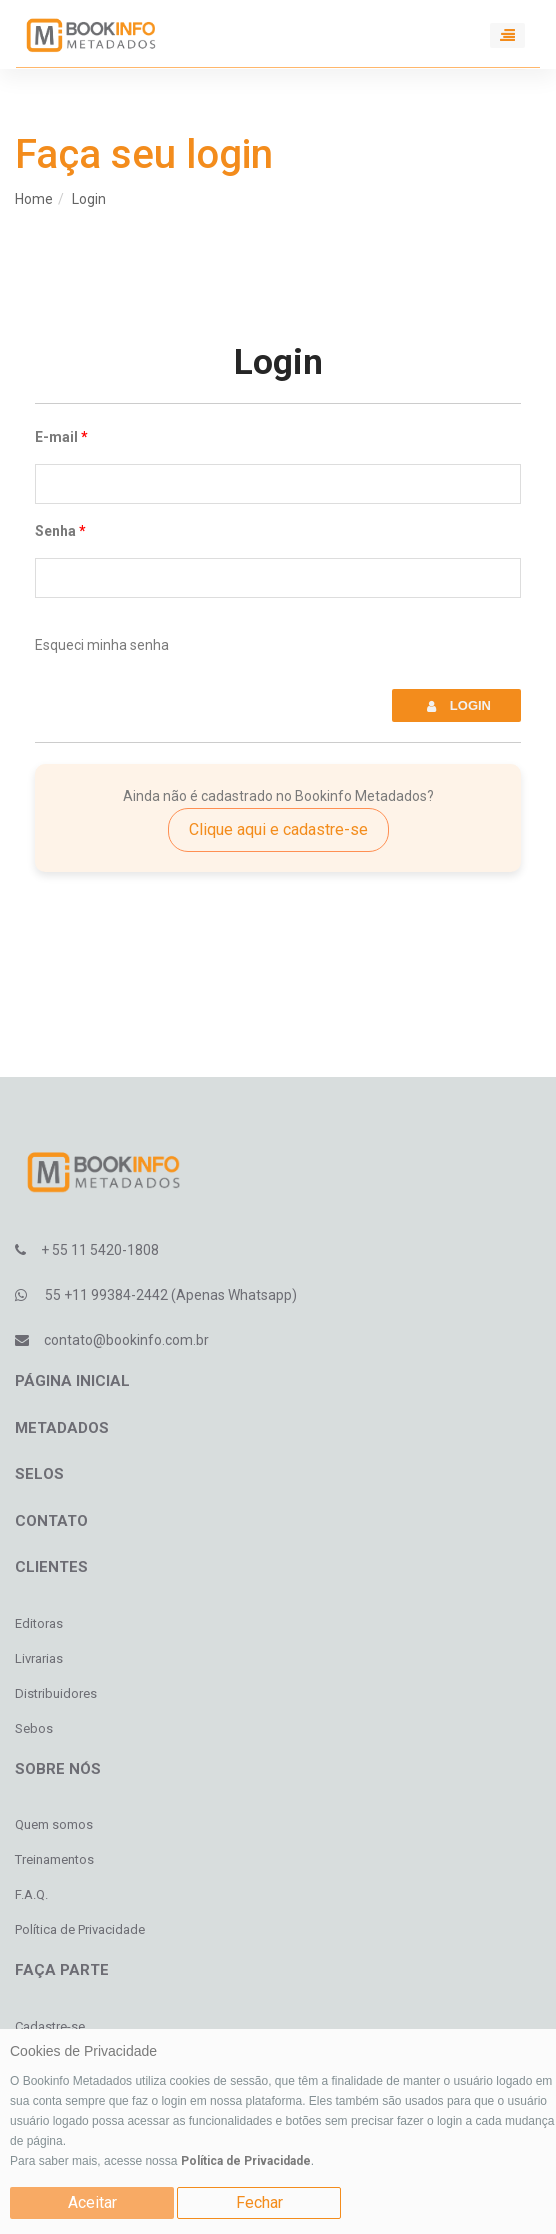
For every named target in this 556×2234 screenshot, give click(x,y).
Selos (39, 1474)
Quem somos (54, 1824)
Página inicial (72, 1381)
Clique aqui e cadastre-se (278, 829)
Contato (51, 1521)
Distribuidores (56, 1693)
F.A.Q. (31, 1894)
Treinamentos (54, 1859)
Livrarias (39, 1658)
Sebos (34, 1728)
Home (34, 199)
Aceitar (92, 2202)
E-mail (56, 437)
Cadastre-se (50, 2026)
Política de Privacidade (246, 2161)
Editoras (39, 1623)
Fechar (259, 2202)
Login (89, 199)
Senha (55, 531)
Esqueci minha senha (102, 645)
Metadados (62, 1428)
